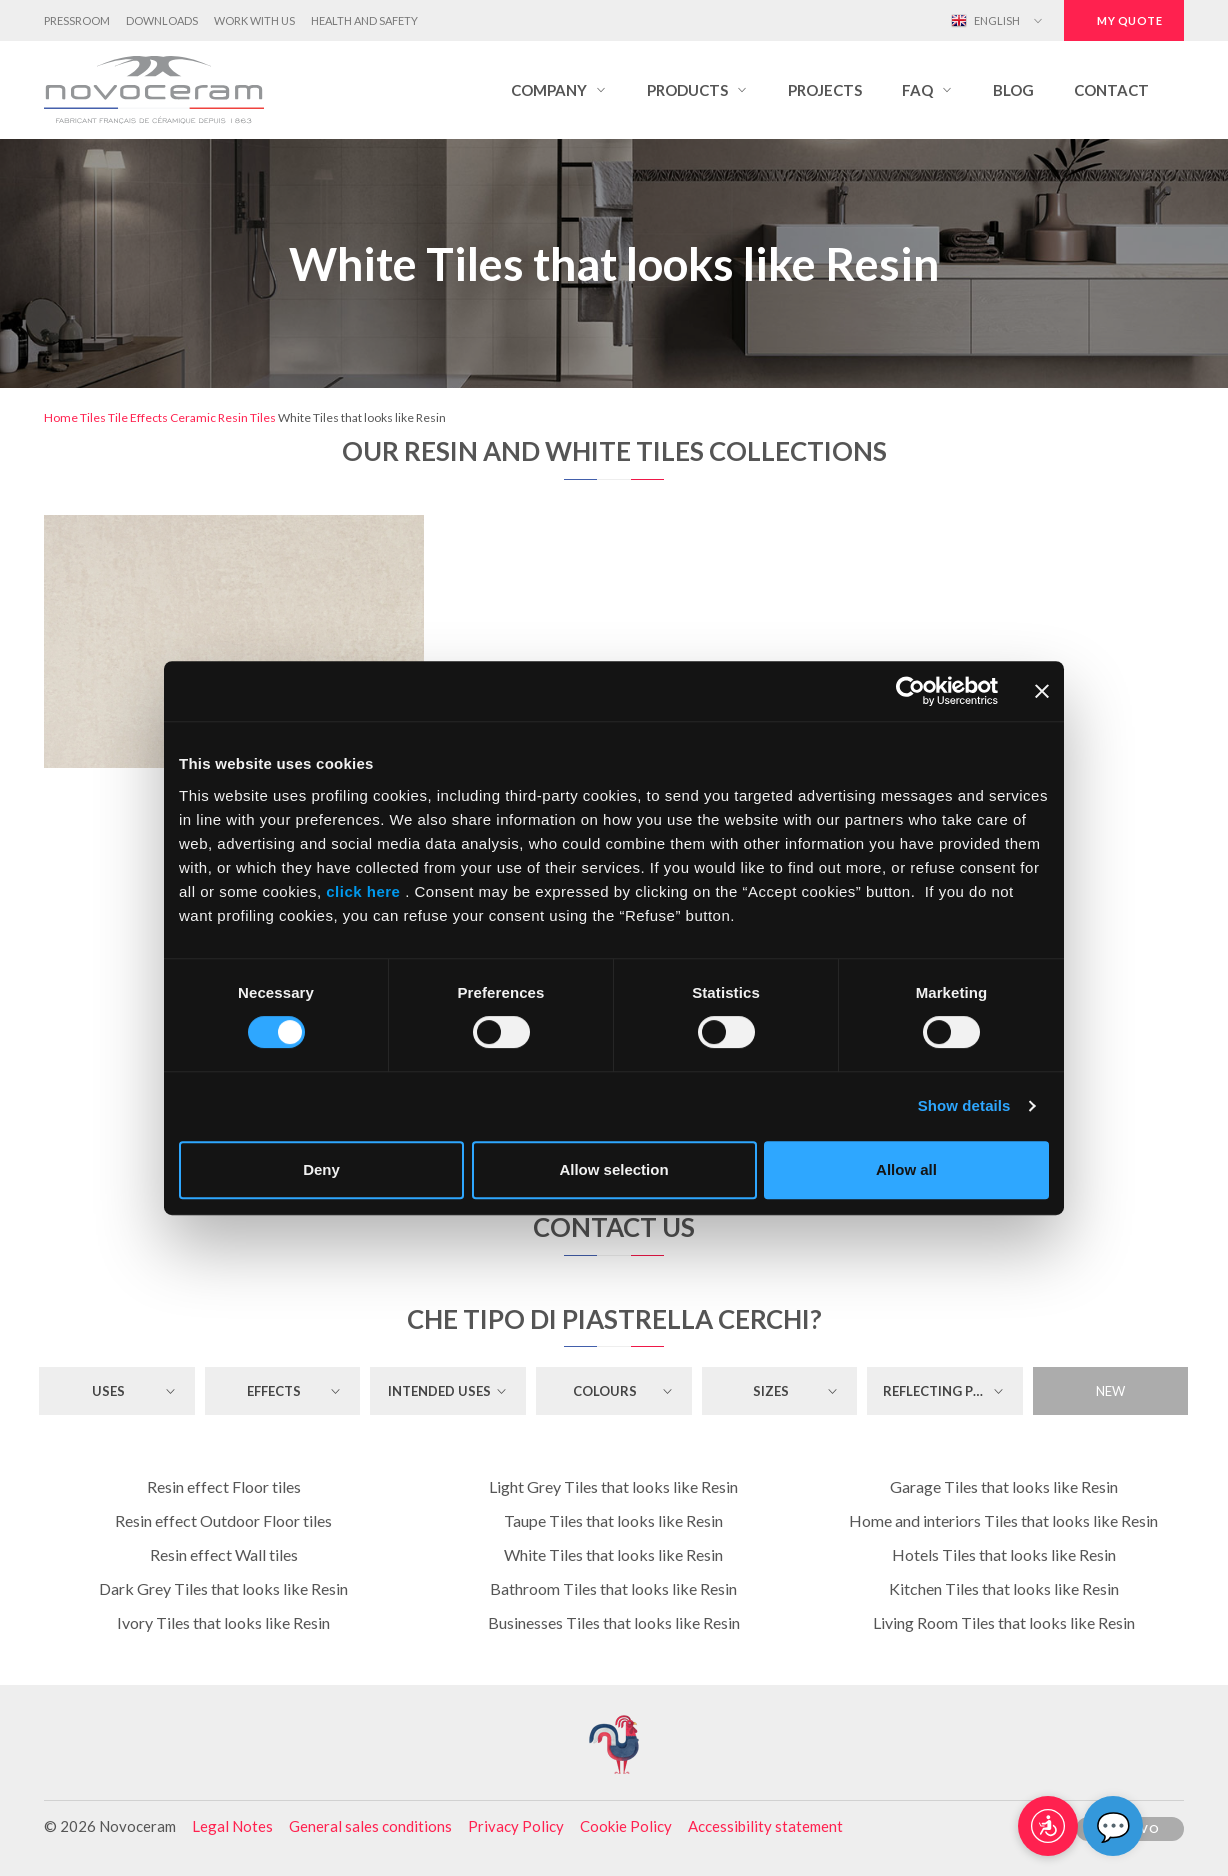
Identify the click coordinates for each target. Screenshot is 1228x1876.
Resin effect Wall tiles (224, 1554)
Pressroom (77, 20)
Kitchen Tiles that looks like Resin (1004, 1588)
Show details (964, 1105)
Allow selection (613, 1169)
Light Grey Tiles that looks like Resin (613, 1486)
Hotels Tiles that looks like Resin (1004, 1554)
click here (364, 891)
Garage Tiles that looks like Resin (1004, 1486)
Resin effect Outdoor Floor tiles (223, 1520)
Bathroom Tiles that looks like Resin (613, 1588)
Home (61, 417)
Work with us (254, 20)
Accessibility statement (765, 1826)
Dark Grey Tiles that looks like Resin (223, 1588)
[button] (559, 90)
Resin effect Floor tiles (224, 1486)
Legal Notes (232, 1826)
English (985, 21)
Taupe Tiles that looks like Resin (613, 1520)
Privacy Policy (516, 1826)
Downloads (162, 20)
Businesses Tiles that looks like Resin (614, 1622)
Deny (321, 1169)
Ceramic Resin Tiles (223, 417)
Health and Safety (364, 20)
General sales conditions (370, 1826)
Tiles (93, 417)
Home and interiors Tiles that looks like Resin (1003, 1520)
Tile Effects (138, 417)
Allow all (906, 1169)
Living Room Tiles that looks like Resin (1004, 1622)
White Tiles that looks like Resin (613, 1554)
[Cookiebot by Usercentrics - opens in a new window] (910, 691)
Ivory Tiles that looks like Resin (223, 1622)
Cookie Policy (626, 1826)
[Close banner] (1042, 691)
